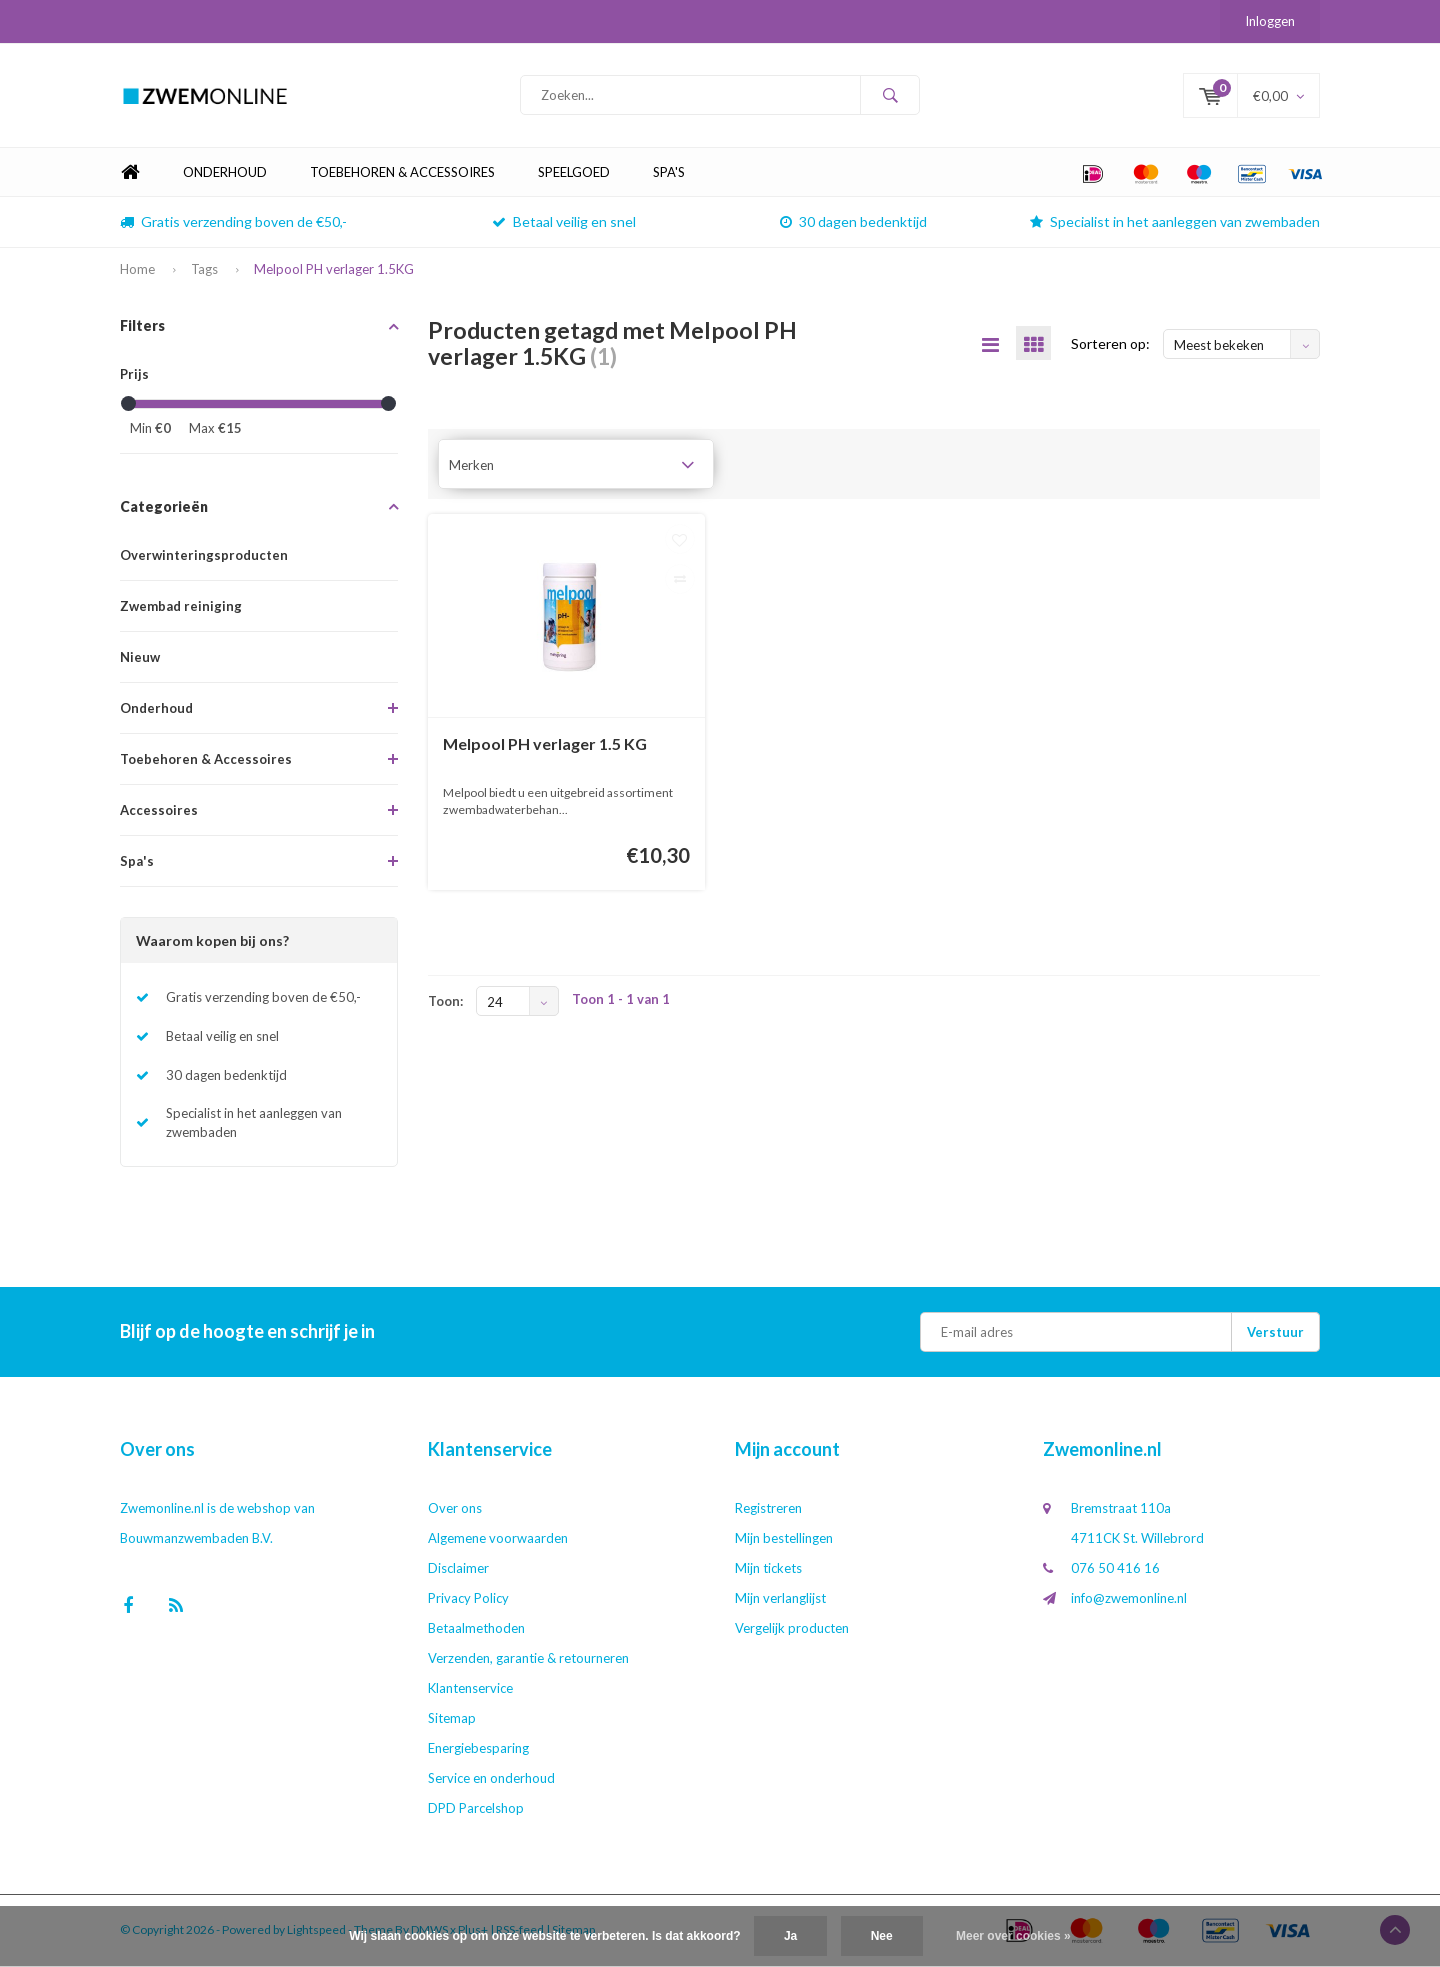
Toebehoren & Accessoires (402, 174)
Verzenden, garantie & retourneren (528, 1660)
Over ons (455, 1510)
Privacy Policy (468, 1600)
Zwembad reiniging (181, 608)
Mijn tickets (768, 1570)
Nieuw (140, 659)
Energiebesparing (478, 1750)
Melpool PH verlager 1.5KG (334, 271)
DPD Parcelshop (476, 1810)
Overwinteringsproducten (204, 557)
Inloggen (1270, 21)
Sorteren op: (1110, 344)
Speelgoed (574, 174)
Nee (882, 1936)
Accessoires (159, 812)
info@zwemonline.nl (1129, 1600)
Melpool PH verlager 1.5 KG (545, 744)
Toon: (445, 1003)
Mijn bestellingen (784, 1540)
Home (130, 174)
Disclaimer (458, 1570)
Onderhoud (225, 174)
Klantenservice (470, 1690)
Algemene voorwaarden (498, 1540)
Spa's (669, 174)
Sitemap (452, 1720)
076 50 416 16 (1115, 1570)
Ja (790, 1936)
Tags (204, 271)
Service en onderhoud (491, 1780)
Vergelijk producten (792, 1630)
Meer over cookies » (1013, 1936)
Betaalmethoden (476, 1630)
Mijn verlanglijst (780, 1600)
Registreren (768, 1510)
